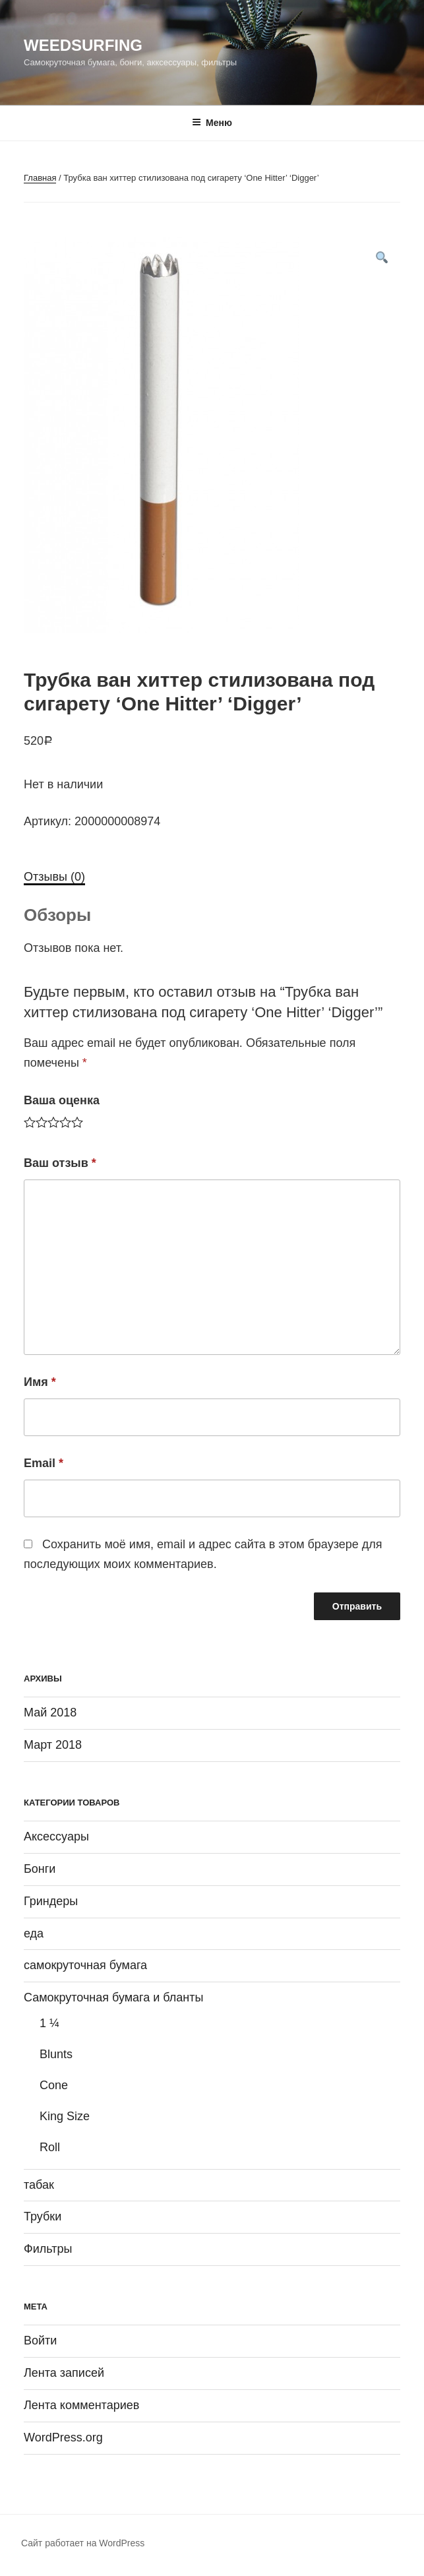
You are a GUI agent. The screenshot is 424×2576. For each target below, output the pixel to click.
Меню (212, 122)
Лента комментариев (81, 2405)
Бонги (39, 1868)
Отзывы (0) (54, 876)
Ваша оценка (62, 1100)
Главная (40, 178)
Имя (40, 1382)
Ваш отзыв (60, 1163)
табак (39, 2184)
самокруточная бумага (85, 1965)
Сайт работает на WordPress (82, 2543)
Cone (54, 2085)
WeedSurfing (83, 45)
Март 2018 (53, 1744)
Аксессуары (56, 1836)
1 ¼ (49, 2023)
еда (34, 1933)
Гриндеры (51, 1901)
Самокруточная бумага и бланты (114, 1997)
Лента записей (64, 2372)
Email (43, 1463)
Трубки (42, 2216)
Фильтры (48, 2248)
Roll (50, 2147)
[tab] (54, 877)
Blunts (56, 2054)
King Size (65, 2116)
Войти (40, 2340)
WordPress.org (63, 2437)
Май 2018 (50, 1712)
